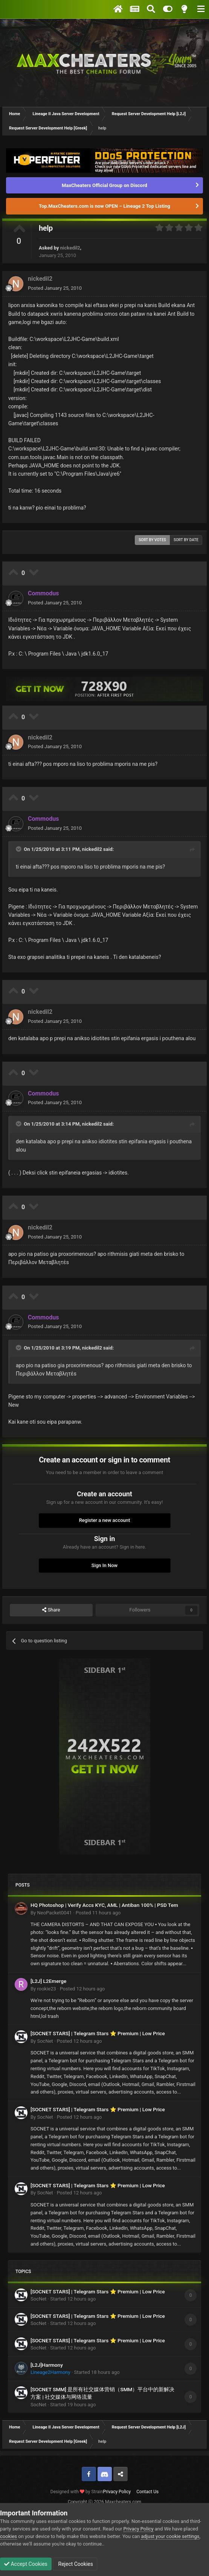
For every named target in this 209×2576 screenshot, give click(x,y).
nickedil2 (70, 248)
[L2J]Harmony (47, 2365)
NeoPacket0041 (54, 1913)
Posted (55, 288)
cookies (8, 2536)
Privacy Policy (117, 2491)
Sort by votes (152, 540)
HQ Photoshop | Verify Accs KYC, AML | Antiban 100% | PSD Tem (104, 1905)
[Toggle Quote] (19, 849)
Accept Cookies (25, 2564)
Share (51, 1610)
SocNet (45, 2041)
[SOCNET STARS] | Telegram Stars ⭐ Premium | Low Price (98, 2033)
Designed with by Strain (76, 2491)
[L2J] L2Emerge (48, 1981)
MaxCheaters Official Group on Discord (104, 185)
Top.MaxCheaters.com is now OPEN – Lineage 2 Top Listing (104, 206)
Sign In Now (104, 1565)
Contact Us (147, 2491)
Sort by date (186, 540)
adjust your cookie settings (170, 2536)
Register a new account (104, 1520)
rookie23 (46, 1989)
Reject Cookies (75, 2564)
